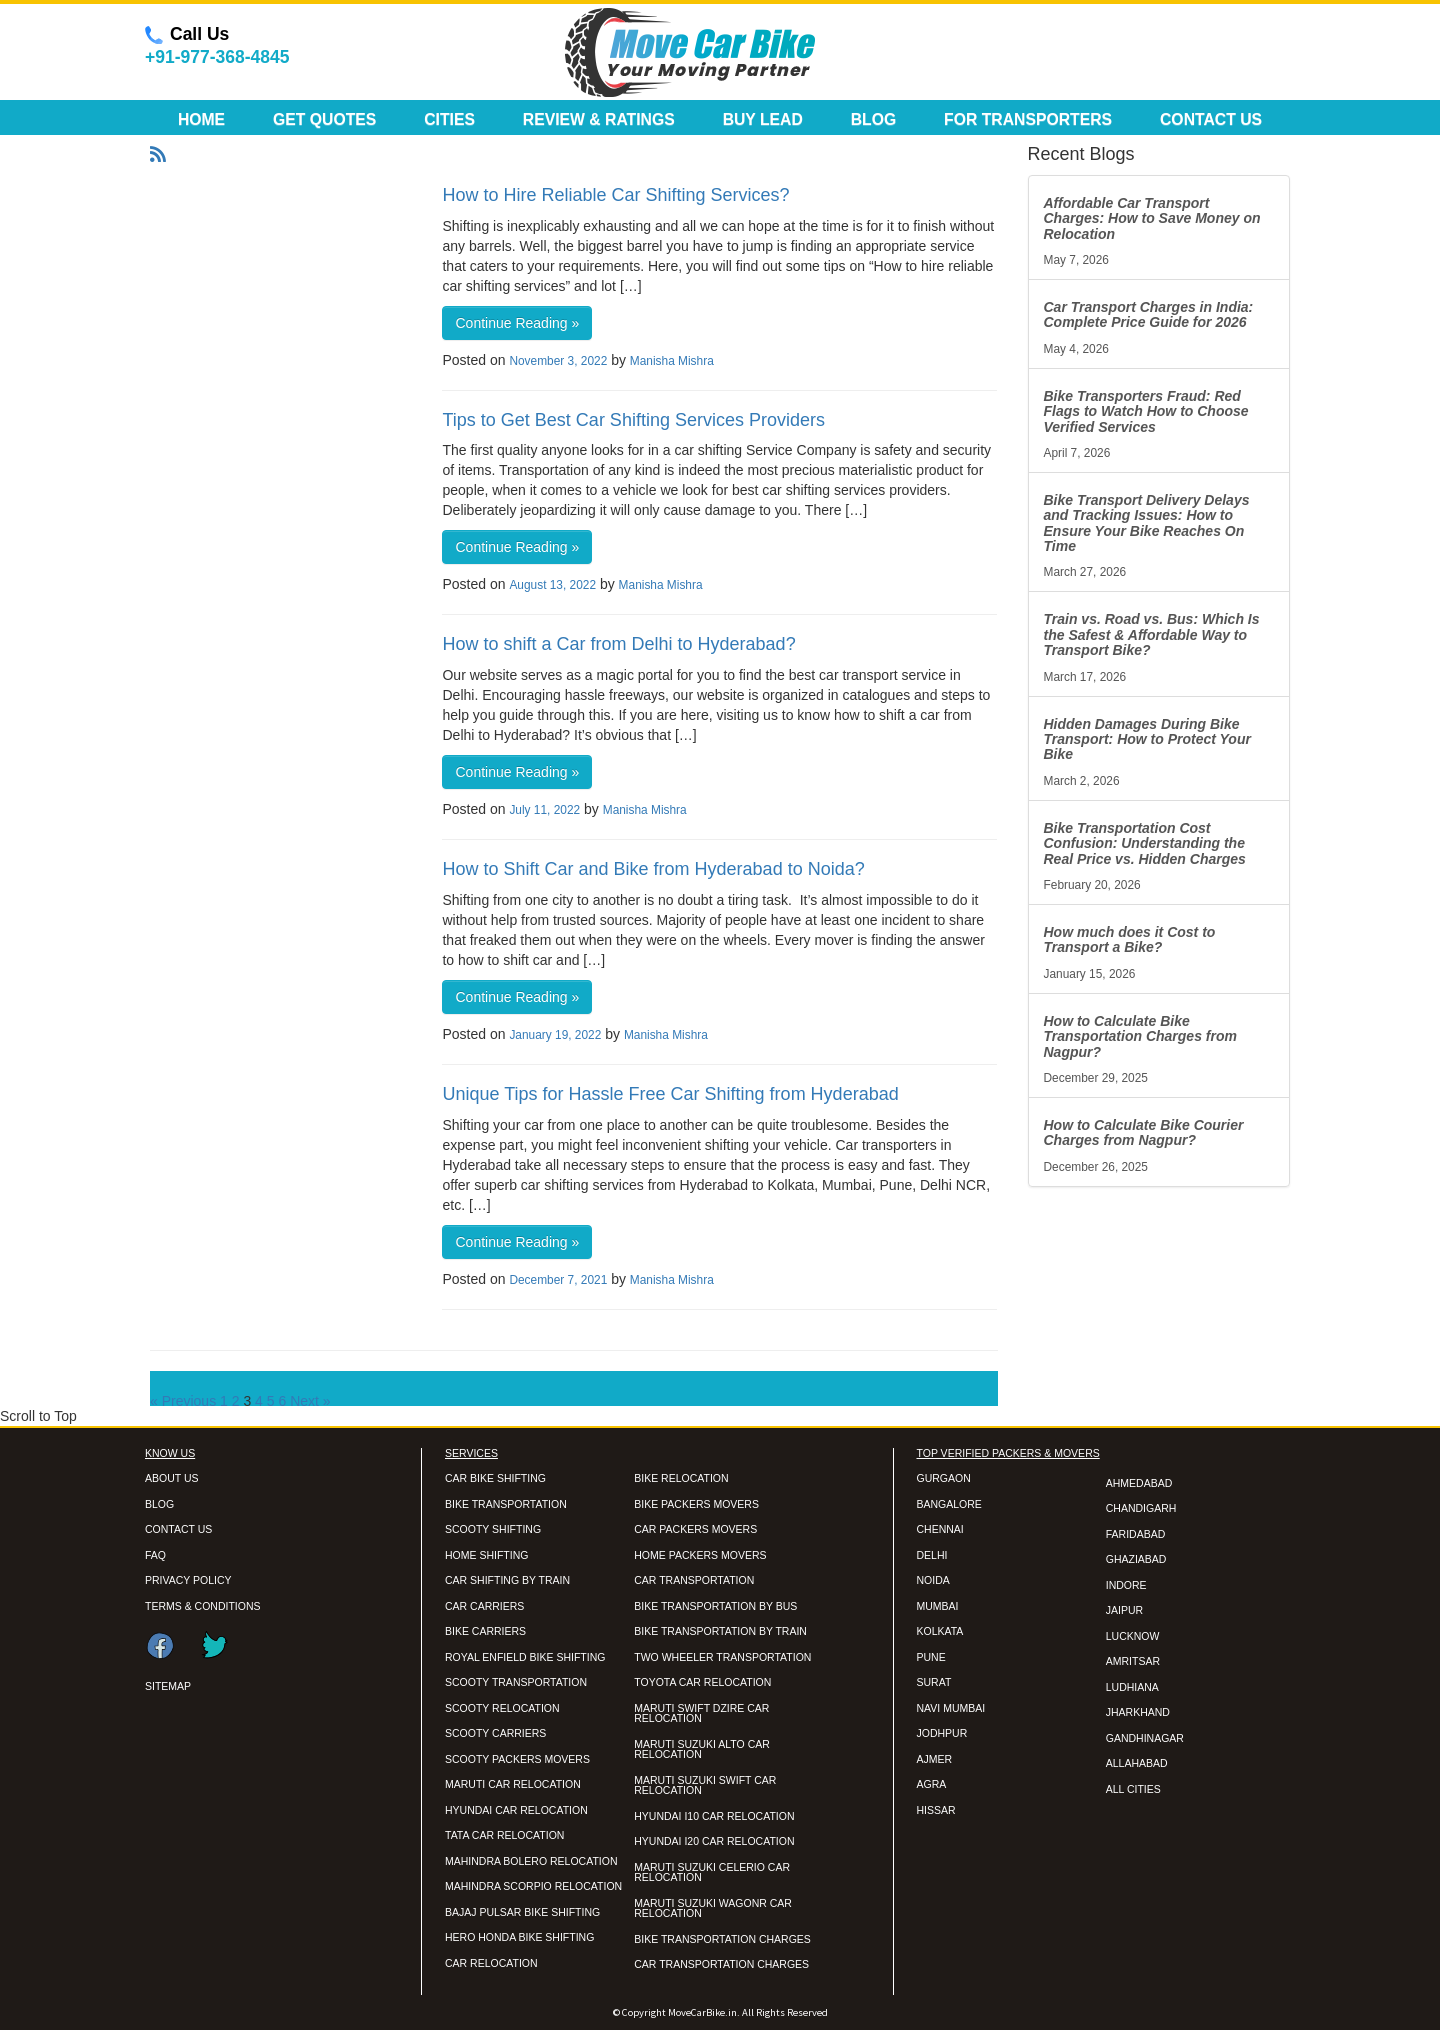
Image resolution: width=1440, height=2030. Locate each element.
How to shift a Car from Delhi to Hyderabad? (618, 644)
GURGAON (944, 1478)
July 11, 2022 (544, 810)
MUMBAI (938, 1606)
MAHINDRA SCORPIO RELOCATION (533, 1886)
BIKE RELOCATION (681, 1478)
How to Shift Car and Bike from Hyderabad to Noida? (653, 869)
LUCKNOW (1133, 1636)
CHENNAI (940, 1529)
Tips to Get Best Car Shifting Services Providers (633, 420)
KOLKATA (940, 1631)
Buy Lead (763, 119)
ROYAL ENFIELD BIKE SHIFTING (525, 1657)
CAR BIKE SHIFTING (495, 1478)
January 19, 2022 (555, 1035)
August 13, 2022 (552, 585)
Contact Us (1211, 119)
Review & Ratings (599, 119)
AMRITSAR (1133, 1661)
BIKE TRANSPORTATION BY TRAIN (720, 1631)
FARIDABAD (1136, 1534)
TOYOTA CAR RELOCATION (702, 1682)
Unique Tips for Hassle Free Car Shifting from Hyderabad (670, 1094)
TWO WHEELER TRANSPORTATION (722, 1657)
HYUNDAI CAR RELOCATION (516, 1810)
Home (201, 119)
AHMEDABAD (1139, 1483)
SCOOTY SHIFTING (493, 1529)
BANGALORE (949, 1504)
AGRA (932, 1784)
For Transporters (1028, 119)
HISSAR (936, 1810)
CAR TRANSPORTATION (694, 1580)
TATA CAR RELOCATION (504, 1835)
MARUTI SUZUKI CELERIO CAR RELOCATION (712, 1872)
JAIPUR (1124, 1610)
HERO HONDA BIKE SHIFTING (519, 1937)
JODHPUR (942, 1733)
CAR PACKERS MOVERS (695, 1529)
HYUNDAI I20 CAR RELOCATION (714, 1841)
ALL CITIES (1133, 1789)
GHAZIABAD (1136, 1559)
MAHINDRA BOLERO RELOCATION (531, 1861)
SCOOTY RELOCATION (502, 1708)
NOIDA (933, 1580)
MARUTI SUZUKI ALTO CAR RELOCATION (702, 1749)
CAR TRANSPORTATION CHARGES (721, 1964)
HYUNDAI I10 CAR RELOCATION (714, 1816)
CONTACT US (178, 1529)
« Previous (183, 1401)
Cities (449, 119)
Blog (874, 119)
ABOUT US (171, 1478)
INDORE (1126, 1585)
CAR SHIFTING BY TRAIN (507, 1580)
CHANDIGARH (1141, 1508)
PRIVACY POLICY (188, 1580)
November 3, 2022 (558, 361)
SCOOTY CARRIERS (495, 1733)
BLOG (159, 1504)
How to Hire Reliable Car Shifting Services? (615, 195)
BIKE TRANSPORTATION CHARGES (722, 1939)
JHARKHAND (1138, 1712)
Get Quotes (324, 119)
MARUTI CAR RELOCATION (513, 1784)
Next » (310, 1401)
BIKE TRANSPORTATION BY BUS (715, 1606)
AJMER (935, 1759)
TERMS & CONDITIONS (203, 1606)
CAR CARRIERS (484, 1606)
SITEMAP (168, 1686)
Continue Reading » (517, 323)
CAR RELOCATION (491, 1963)
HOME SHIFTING (486, 1555)
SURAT (934, 1682)
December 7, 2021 (558, 1280)
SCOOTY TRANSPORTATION (516, 1682)
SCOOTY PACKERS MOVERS (517, 1759)
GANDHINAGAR (1145, 1738)
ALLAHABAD (1137, 1763)
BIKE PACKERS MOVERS (696, 1504)
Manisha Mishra (672, 361)
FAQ (155, 1555)
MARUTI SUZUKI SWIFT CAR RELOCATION (705, 1785)
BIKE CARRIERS (485, 1631)
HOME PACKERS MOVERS (700, 1555)
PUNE (931, 1657)
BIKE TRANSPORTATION (506, 1504)
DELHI (932, 1555)
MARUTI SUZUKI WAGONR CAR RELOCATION (713, 1908)
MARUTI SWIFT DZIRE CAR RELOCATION (701, 1713)
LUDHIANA (1132, 1687)
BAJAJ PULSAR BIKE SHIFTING (522, 1912)
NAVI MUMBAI (951, 1708)
